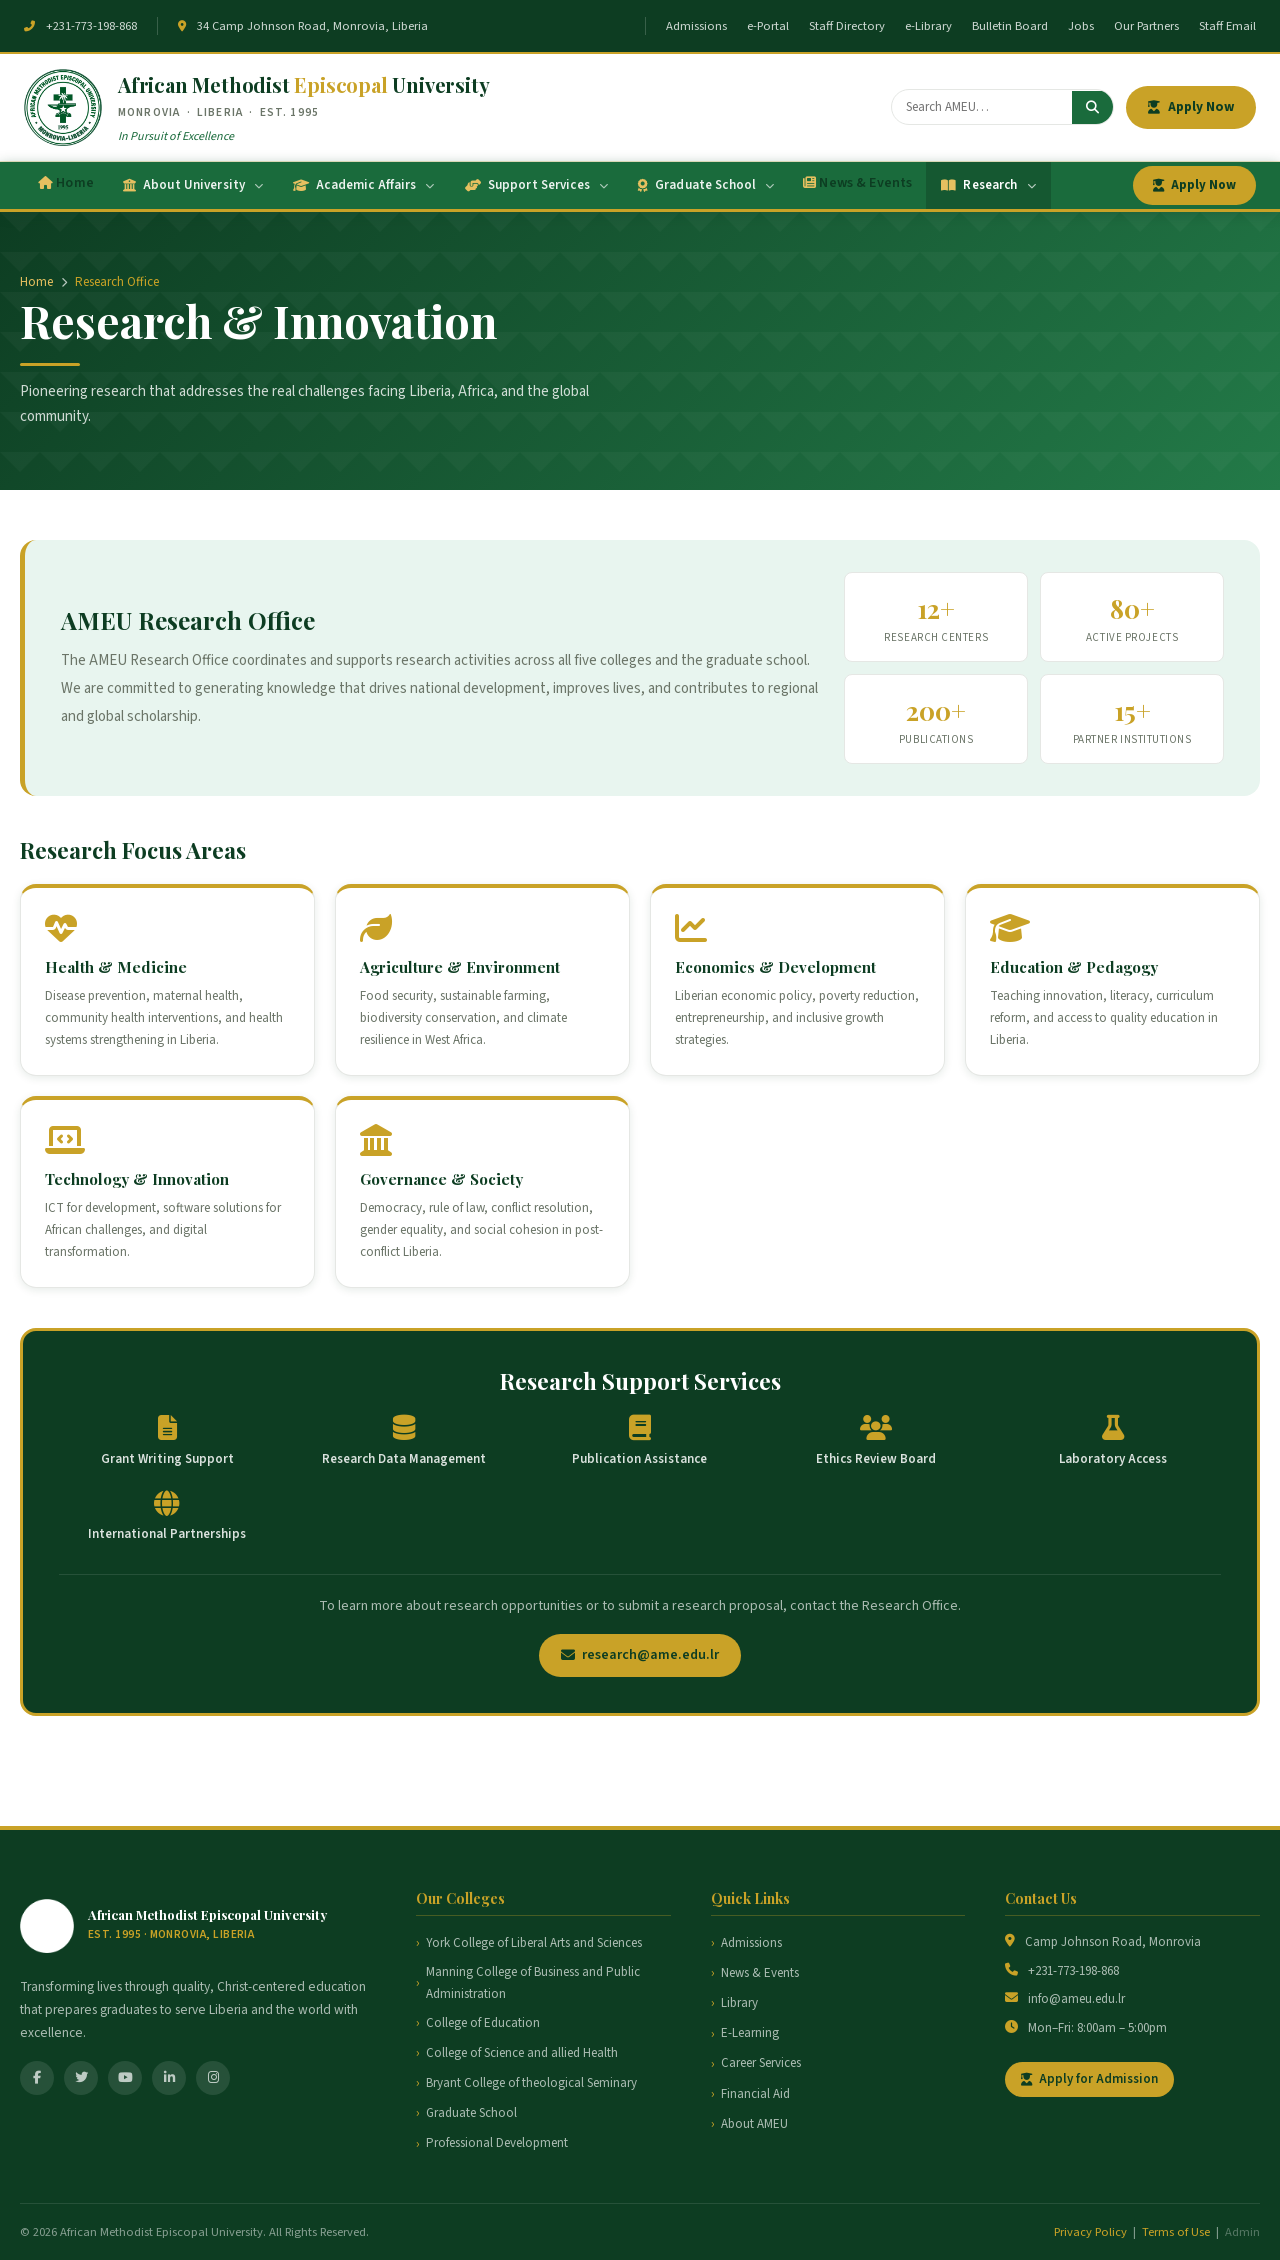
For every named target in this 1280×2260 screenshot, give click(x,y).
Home (66, 183)
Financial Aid (755, 2094)
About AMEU (754, 2124)
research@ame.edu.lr (640, 1655)
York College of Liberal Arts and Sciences (534, 1943)
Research (988, 185)
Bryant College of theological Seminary (531, 2083)
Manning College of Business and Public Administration (533, 1982)
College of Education (483, 2023)
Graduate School (706, 185)
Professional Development (497, 2143)
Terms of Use (1176, 2232)
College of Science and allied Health (522, 2053)
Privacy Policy (1090, 2232)
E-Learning (750, 2033)
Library (739, 2003)
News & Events (857, 183)
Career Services (761, 2063)
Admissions (696, 26)
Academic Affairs (363, 185)
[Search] (982, 107)
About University (193, 185)
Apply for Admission (1089, 2079)
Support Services (536, 185)
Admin (1242, 2232)
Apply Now (1191, 106)
